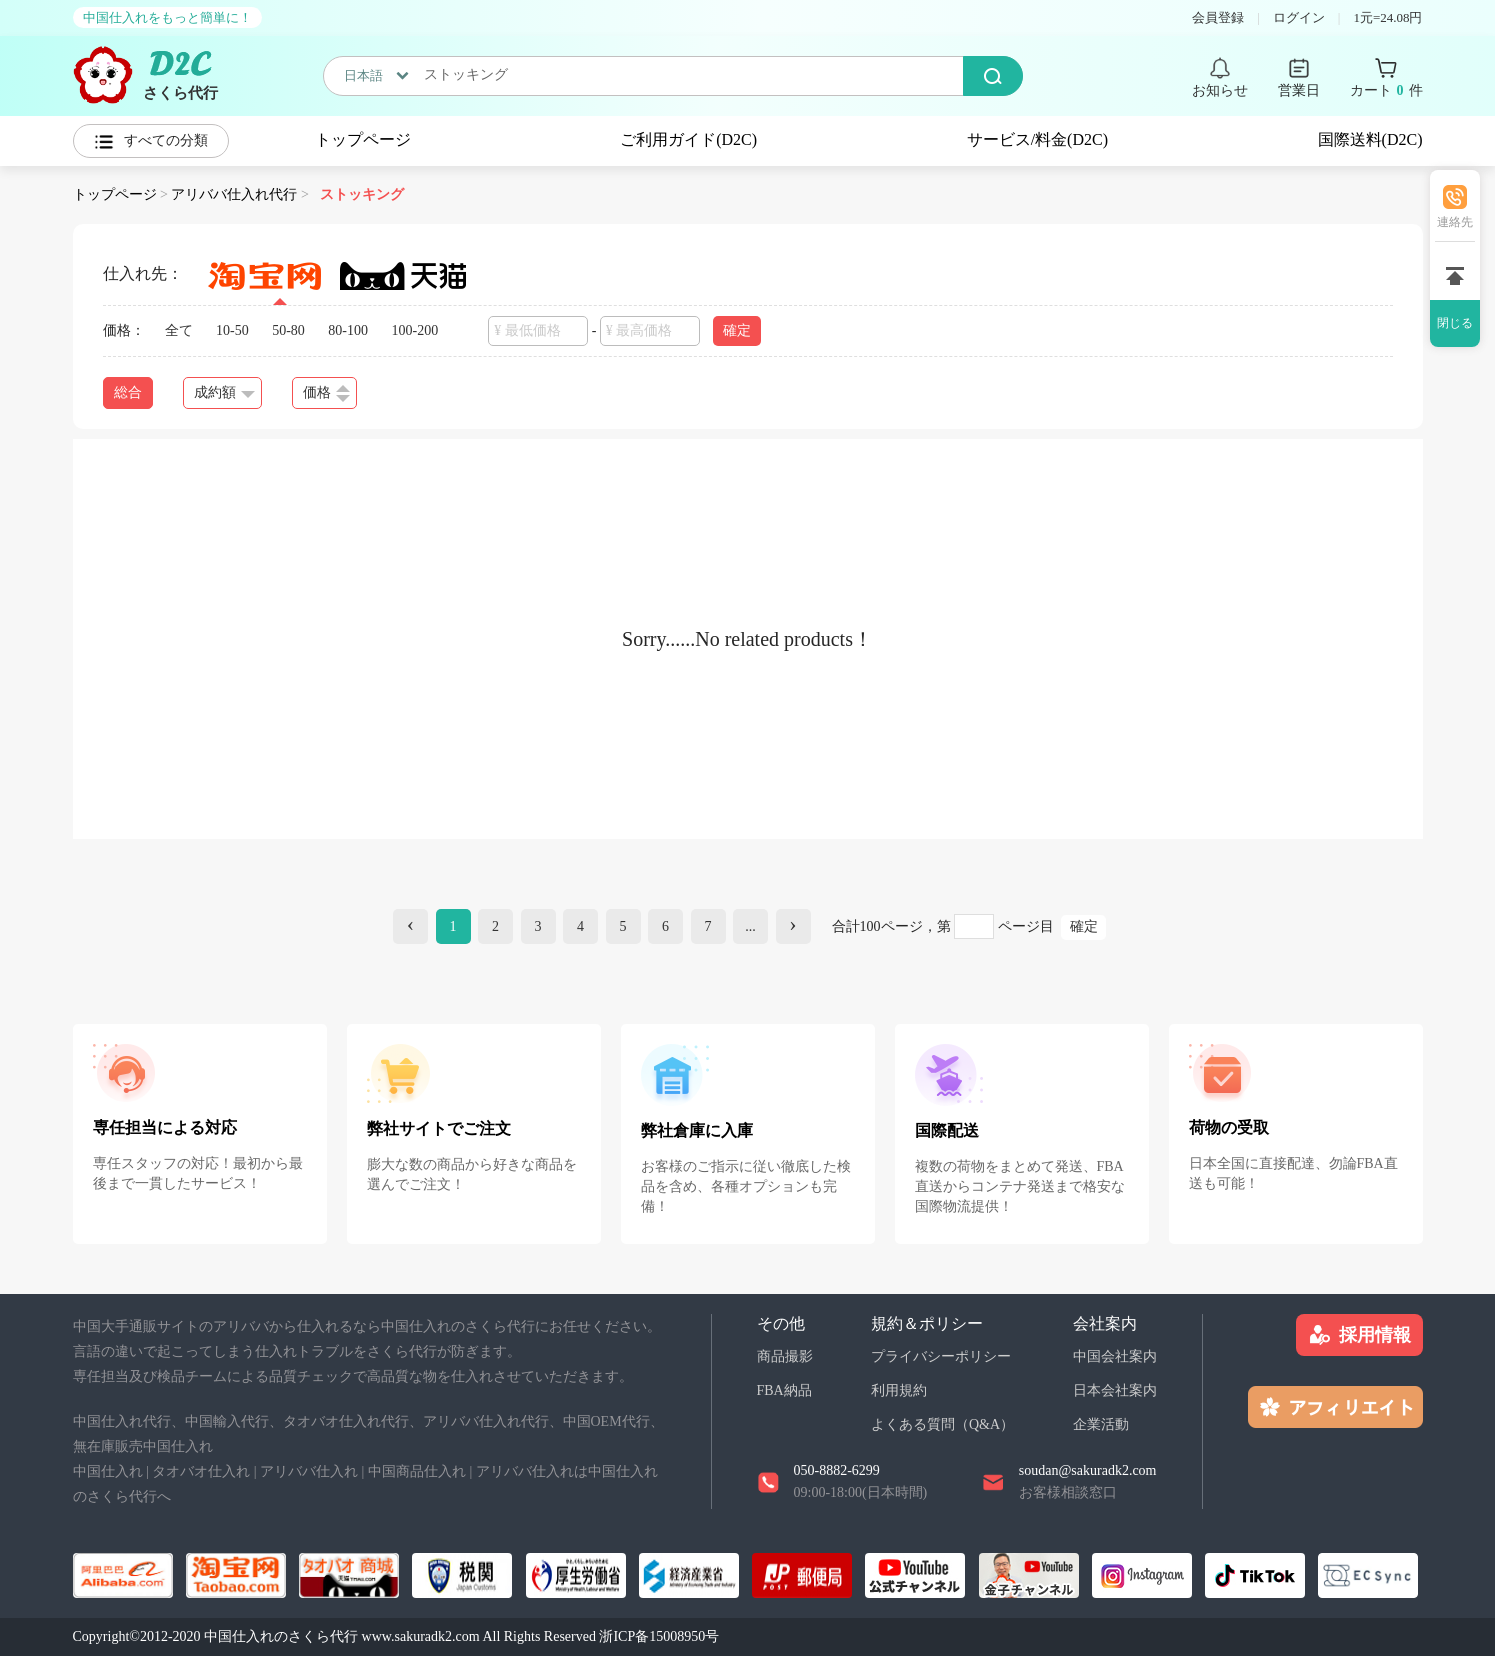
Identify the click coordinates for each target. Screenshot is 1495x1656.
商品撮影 (785, 1356)
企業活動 (1101, 1424)
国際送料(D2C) (1370, 139)
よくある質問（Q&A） (942, 1424)
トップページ (363, 139)
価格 (326, 393)
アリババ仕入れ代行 (234, 194)
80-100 (348, 330)
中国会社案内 (1115, 1356)
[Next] (793, 926)
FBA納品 (784, 1390)
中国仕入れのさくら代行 (281, 1636)
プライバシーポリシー (941, 1356)
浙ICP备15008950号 (659, 1636)
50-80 (288, 330)
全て (179, 330)
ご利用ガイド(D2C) (688, 139)
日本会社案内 (1115, 1390)
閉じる (1455, 323)
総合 (128, 392)
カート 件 (1386, 91)
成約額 (224, 392)
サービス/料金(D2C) (1037, 139)
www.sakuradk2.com (421, 1636)
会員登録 (1218, 17)
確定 (737, 330)
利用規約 (899, 1390)
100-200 (415, 330)
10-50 (232, 330)
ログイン (1299, 17)
